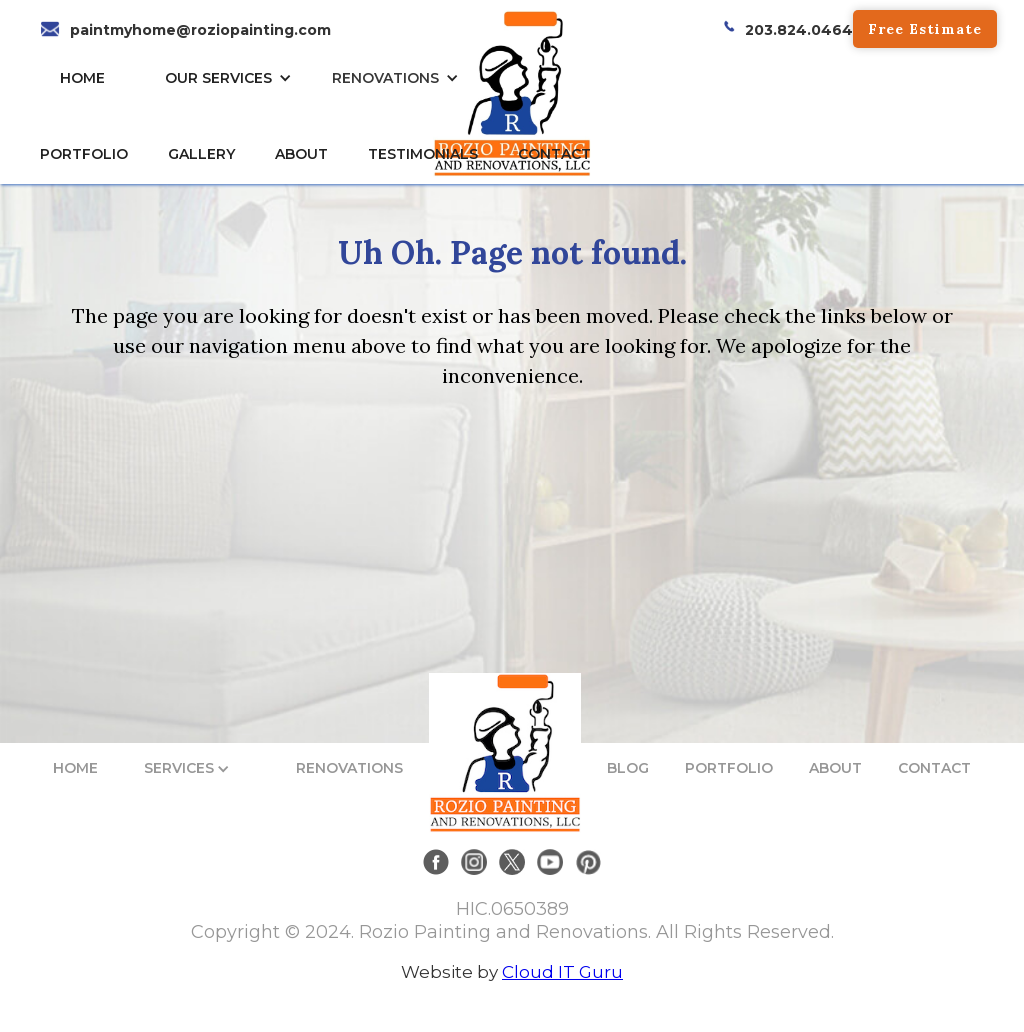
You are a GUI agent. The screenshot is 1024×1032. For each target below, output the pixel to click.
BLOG (628, 768)
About (301, 154)
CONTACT (554, 154)
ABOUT (835, 768)
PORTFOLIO (729, 768)
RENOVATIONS (385, 78)
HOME (82, 78)
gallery (201, 154)
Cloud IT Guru (562, 972)
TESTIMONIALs (423, 154)
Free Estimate (925, 29)
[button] (233, 78)
